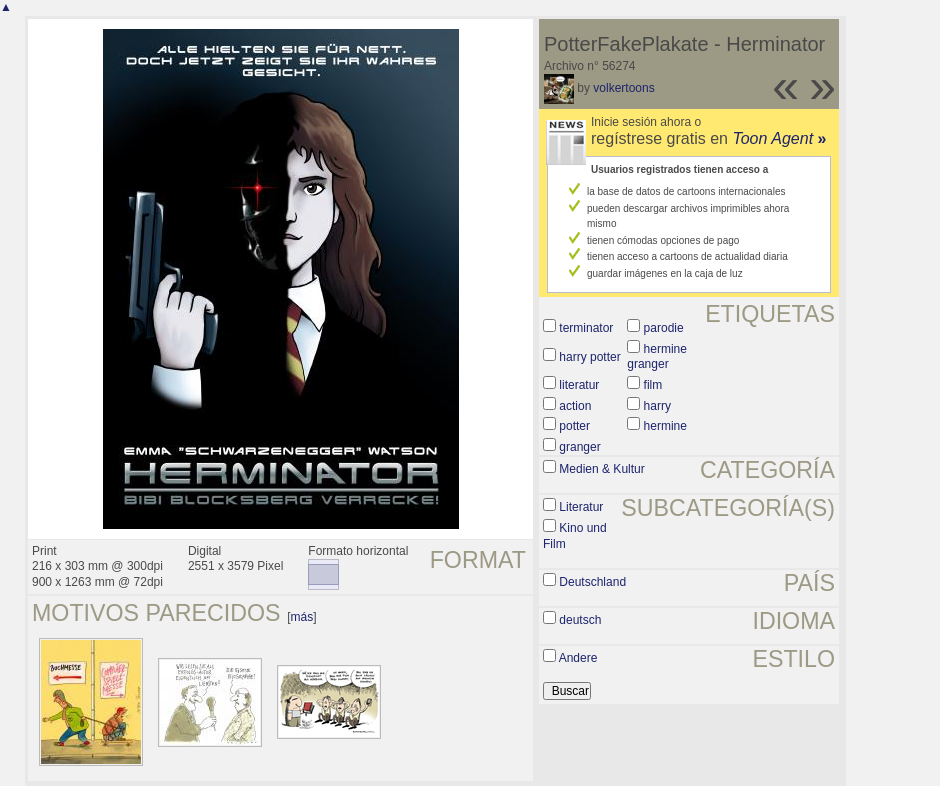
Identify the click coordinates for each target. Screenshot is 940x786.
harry (657, 406)
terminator (586, 328)
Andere (578, 658)
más (302, 617)
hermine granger (657, 357)
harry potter (589, 357)
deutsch (580, 620)
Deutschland (592, 582)
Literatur (581, 507)
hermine (665, 426)
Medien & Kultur (601, 469)
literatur (579, 385)
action (575, 406)
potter (574, 426)
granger (579, 447)
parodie (664, 328)
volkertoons (623, 88)
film (653, 385)
